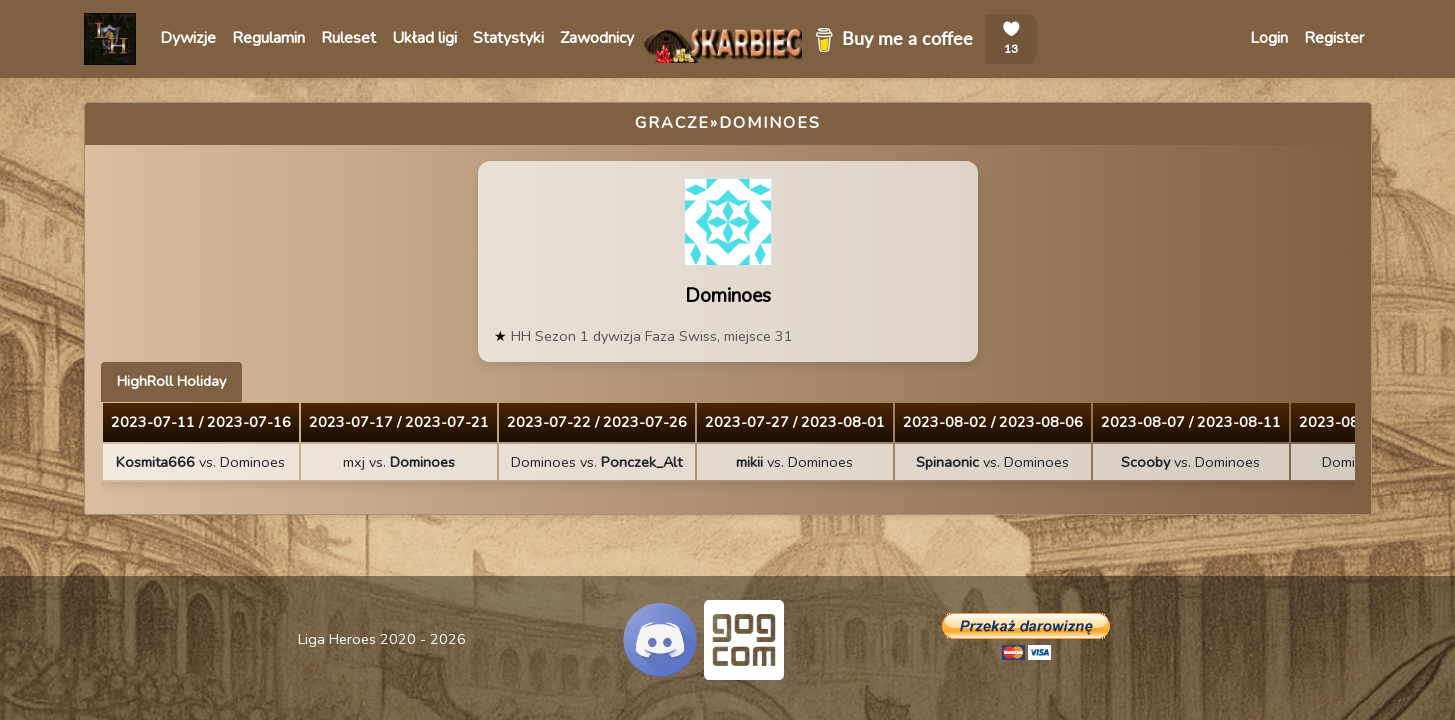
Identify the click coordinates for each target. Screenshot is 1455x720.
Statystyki (508, 38)
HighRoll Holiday (171, 381)
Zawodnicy (597, 38)
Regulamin (268, 38)
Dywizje (188, 38)
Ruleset (348, 38)
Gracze (672, 123)
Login (1269, 38)
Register (1334, 38)
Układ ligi (424, 38)
